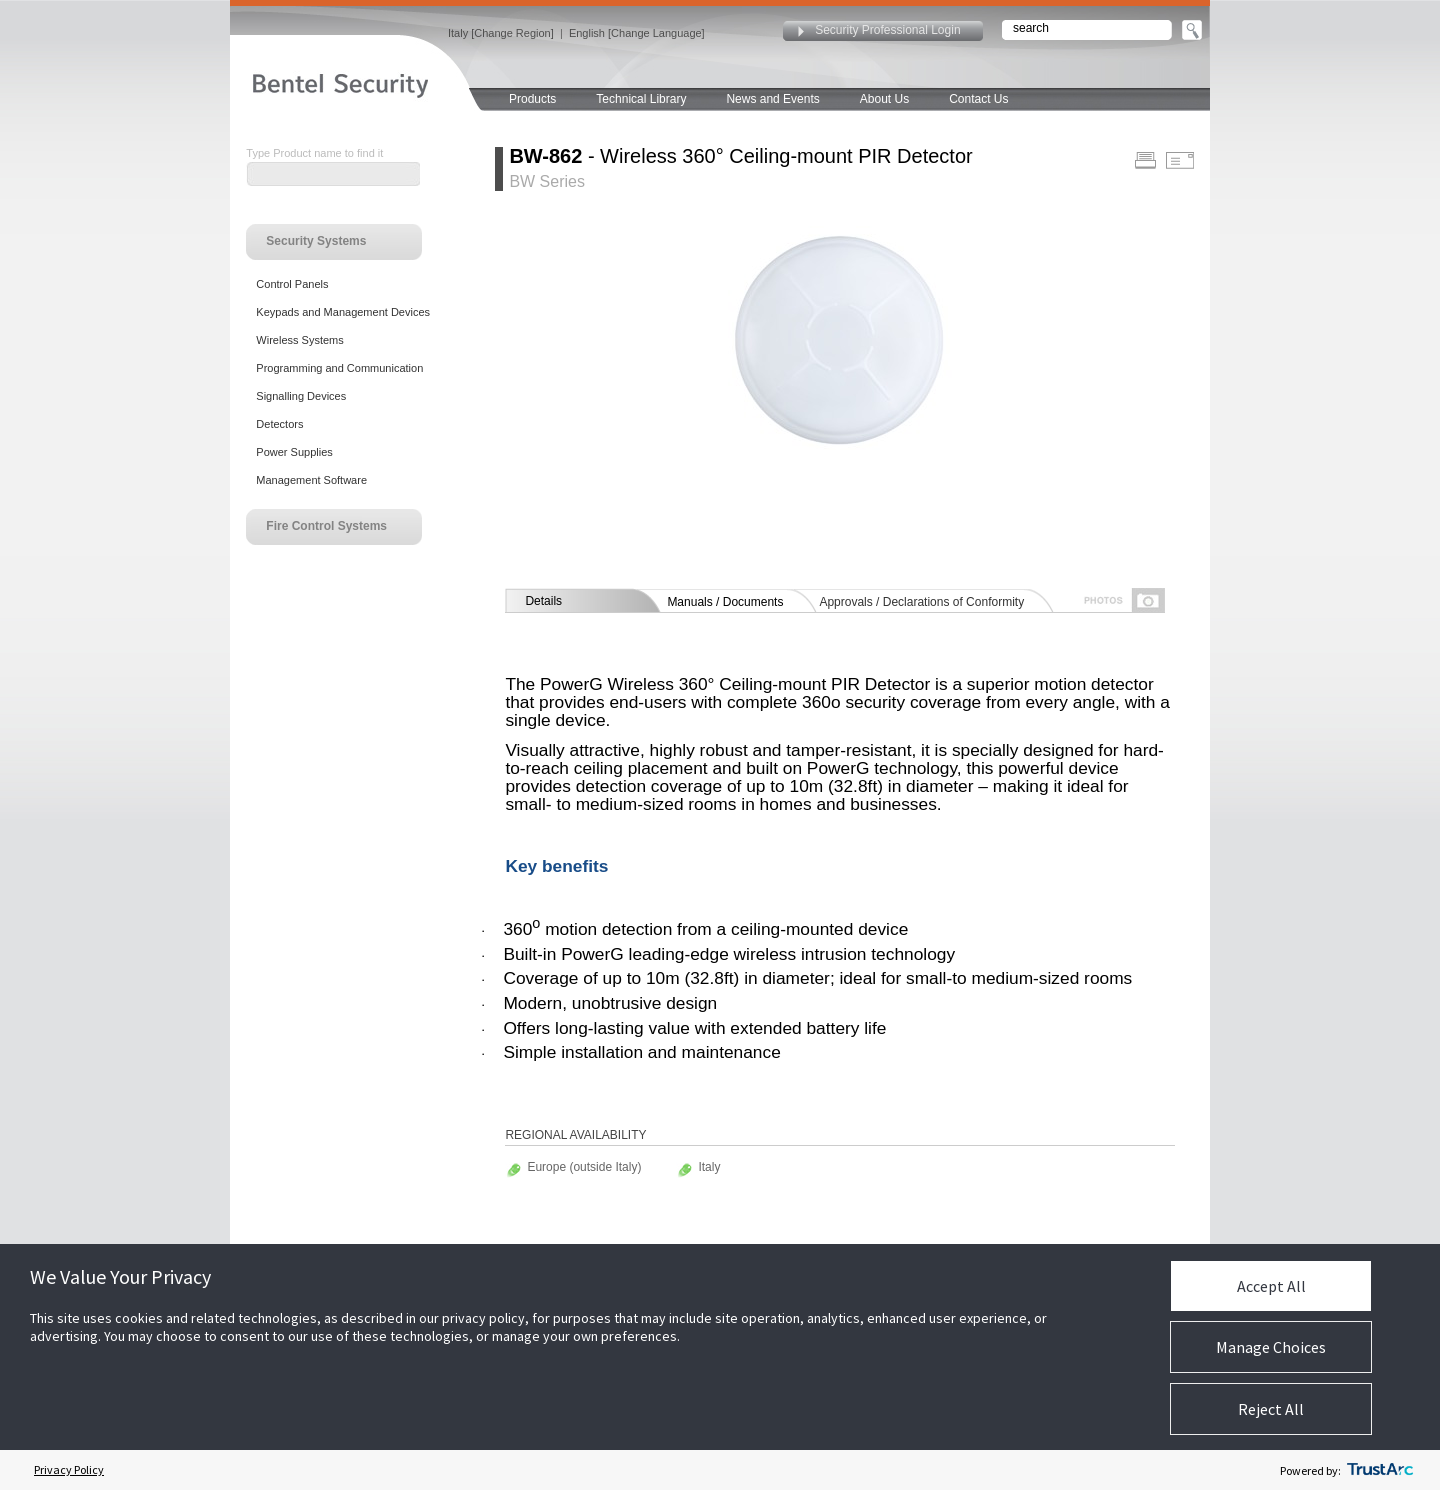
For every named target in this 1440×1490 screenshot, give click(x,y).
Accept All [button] (1271, 1286)
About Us (884, 99)
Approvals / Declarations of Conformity (921, 602)
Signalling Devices (301, 396)
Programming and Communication (339, 368)
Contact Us (978, 99)
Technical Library (641, 99)
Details (543, 601)
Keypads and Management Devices (343, 312)
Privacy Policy (69, 1469)
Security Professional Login (887, 30)
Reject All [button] (1271, 1409)
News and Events (772, 99)
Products (532, 99)
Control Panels (292, 284)
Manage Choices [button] (1271, 1347)
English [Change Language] (637, 33)
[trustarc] (1380, 1470)
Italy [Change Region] (501, 33)
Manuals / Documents (725, 602)
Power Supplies (294, 452)
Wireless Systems (299, 340)
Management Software (311, 480)
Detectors (279, 424)
